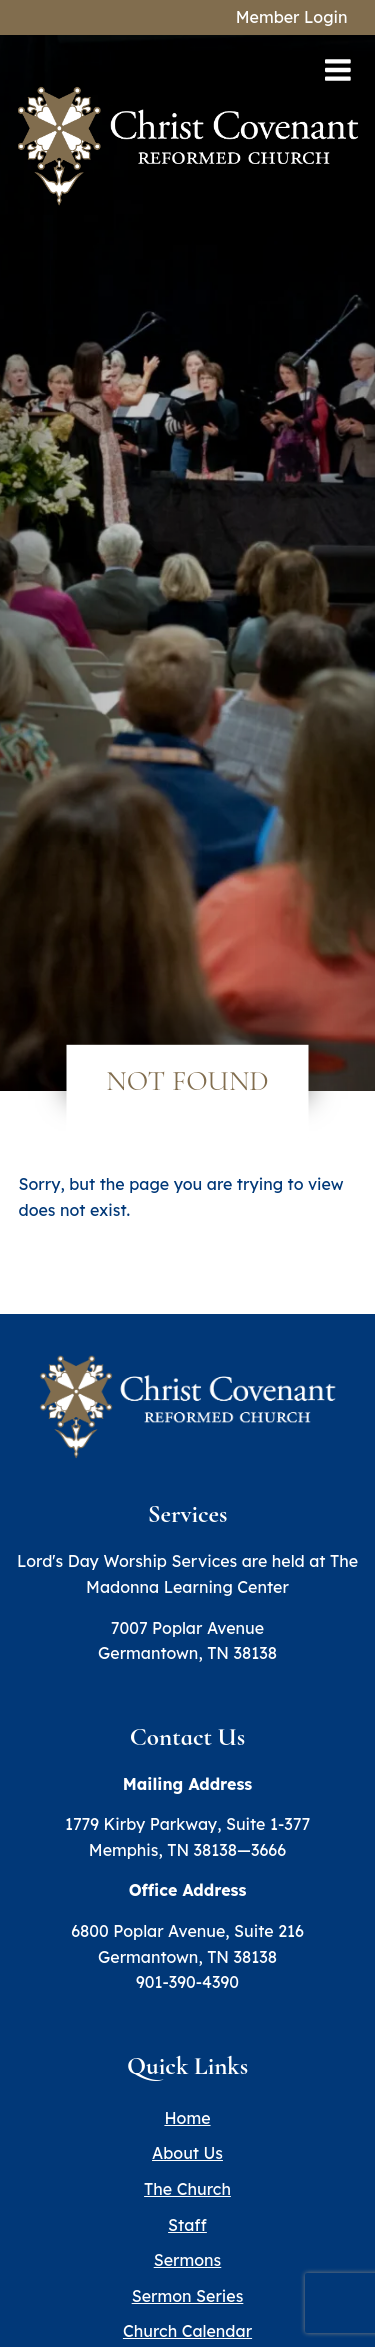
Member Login (292, 17)
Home (187, 2118)
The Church (187, 2189)
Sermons (188, 2260)
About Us (187, 2153)
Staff (187, 2225)
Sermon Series (188, 2296)
